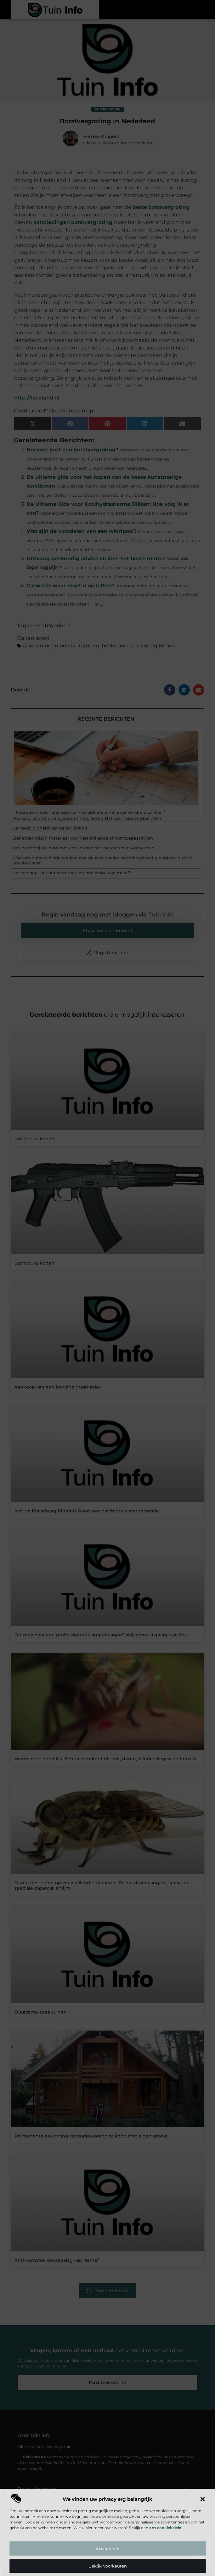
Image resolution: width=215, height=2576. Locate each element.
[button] (202, 2499)
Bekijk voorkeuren (107, 2565)
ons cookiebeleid (165, 2527)
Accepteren (108, 2548)
